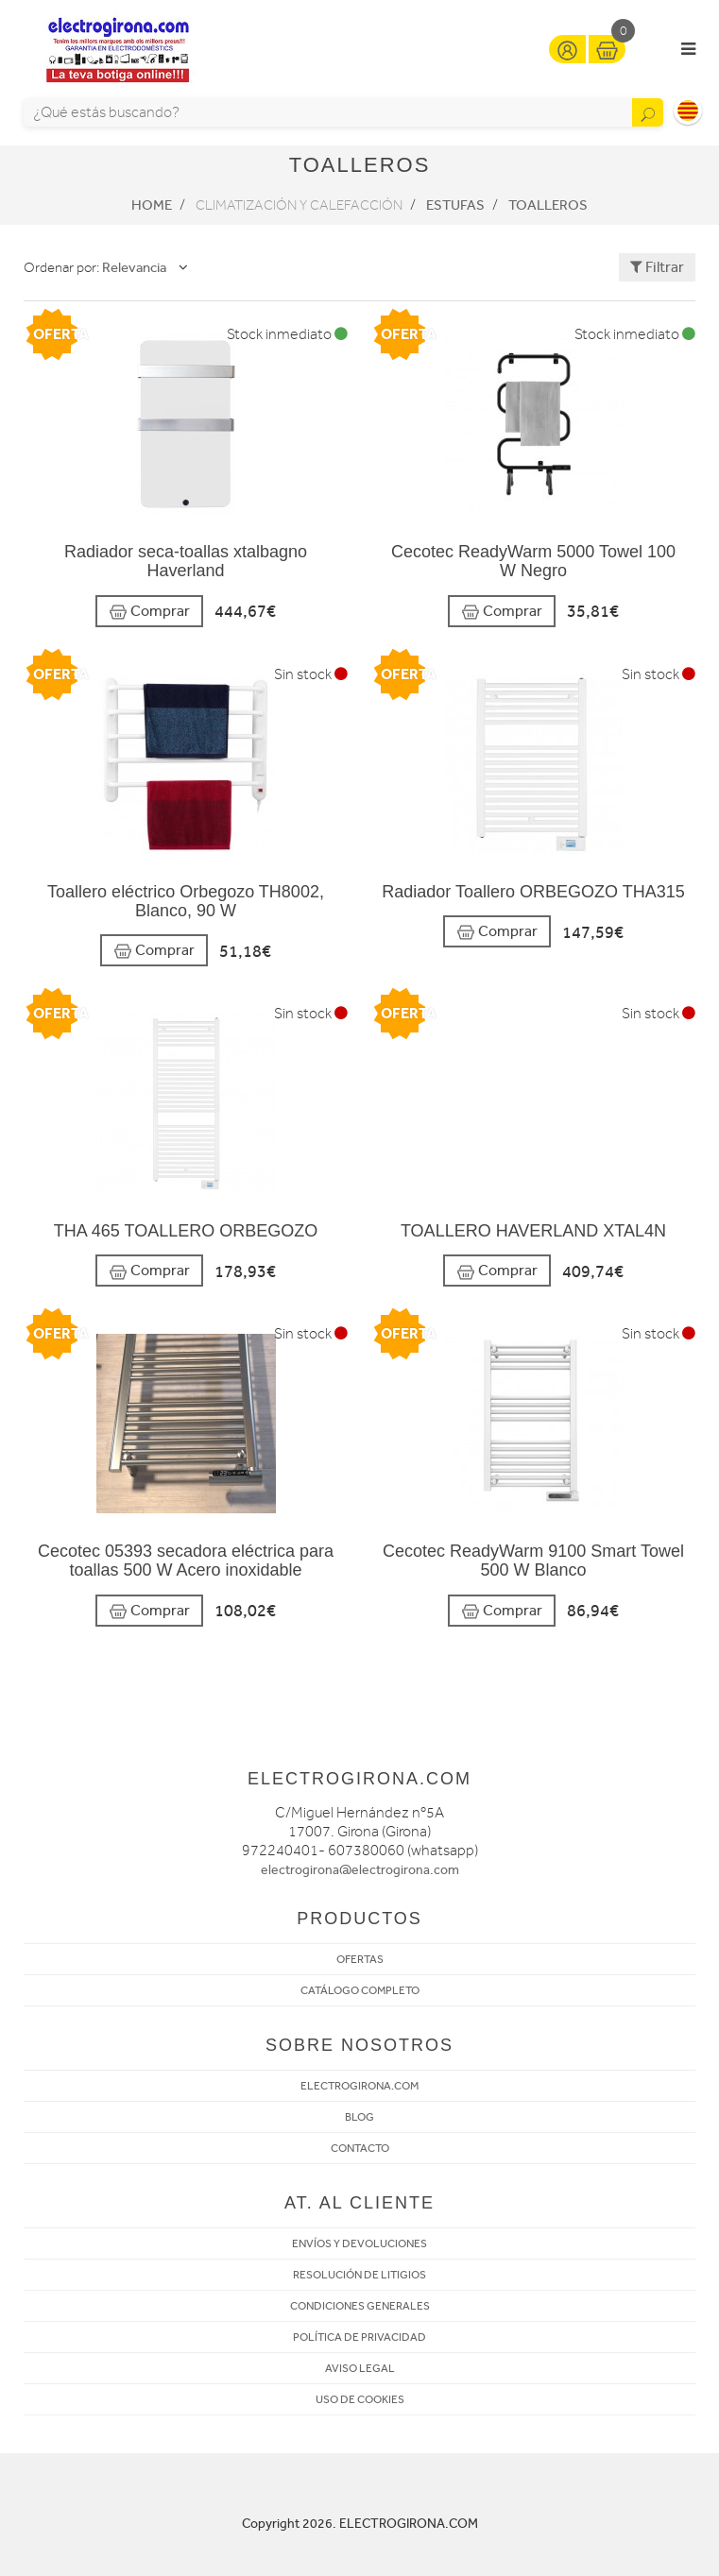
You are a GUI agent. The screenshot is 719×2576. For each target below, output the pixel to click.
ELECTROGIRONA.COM (359, 2085)
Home (151, 204)
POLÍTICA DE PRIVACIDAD (359, 2337)
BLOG (359, 2117)
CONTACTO (360, 2148)
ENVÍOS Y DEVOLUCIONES (359, 2243)
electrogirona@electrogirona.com (360, 1870)
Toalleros (548, 204)
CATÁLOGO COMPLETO (359, 1990)
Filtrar (657, 267)
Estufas (455, 204)
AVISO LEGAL (360, 2368)
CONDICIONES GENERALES (360, 2305)
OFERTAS (360, 1959)
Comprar (149, 612)
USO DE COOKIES (360, 2399)
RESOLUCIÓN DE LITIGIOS (359, 2274)
